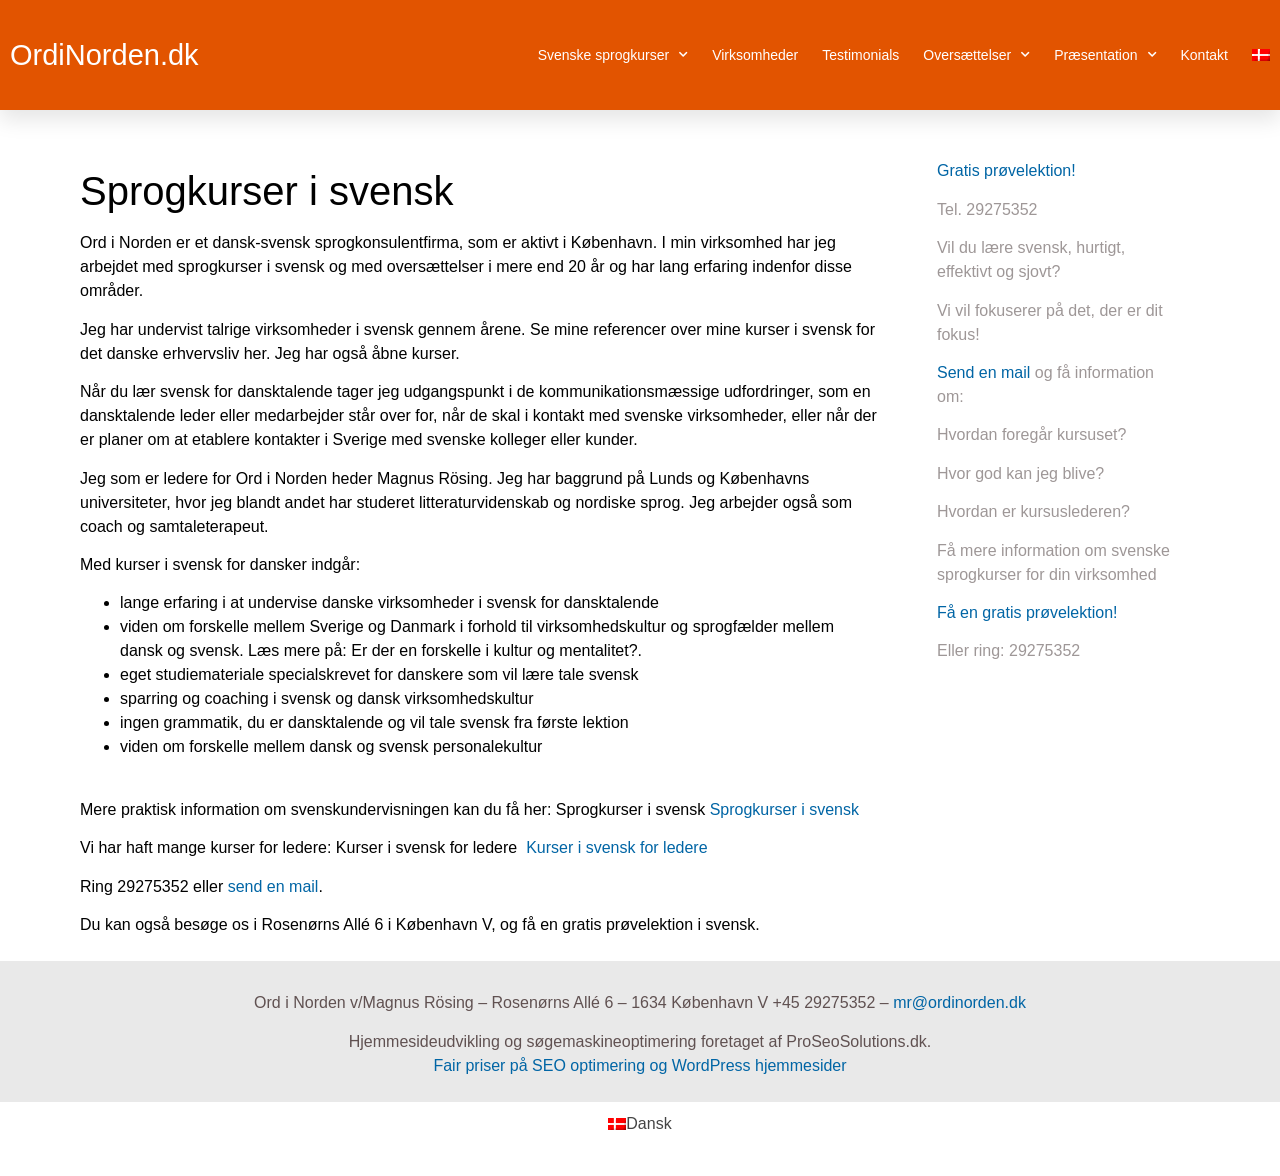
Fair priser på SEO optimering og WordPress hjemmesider (639, 1065)
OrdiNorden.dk (104, 55)
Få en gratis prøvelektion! (1027, 612)
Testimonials (860, 55)
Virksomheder (755, 55)
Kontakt (1204, 55)
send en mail (273, 886)
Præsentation (1105, 55)
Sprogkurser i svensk (784, 809)
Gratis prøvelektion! (1006, 170)
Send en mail (983, 372)
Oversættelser (976, 55)
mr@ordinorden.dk (959, 1002)
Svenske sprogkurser (613, 55)
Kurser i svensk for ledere (616, 847)
